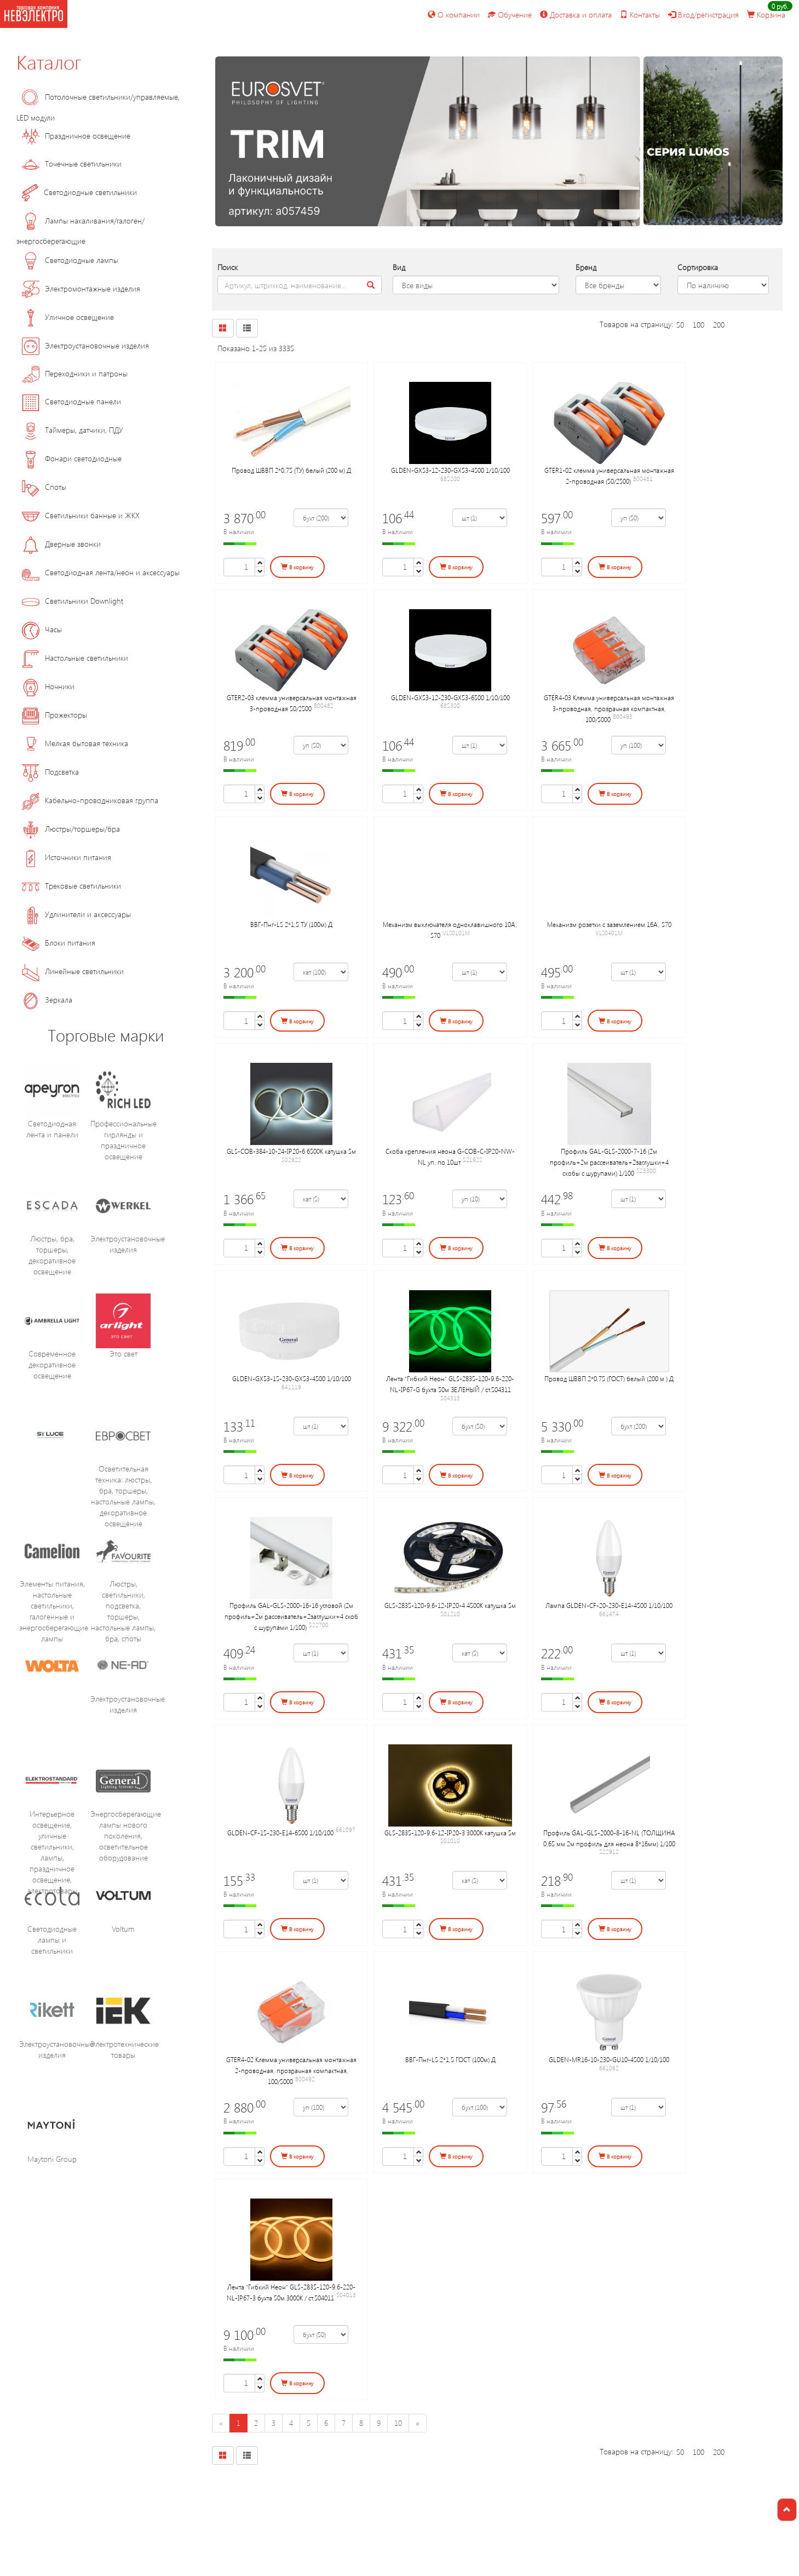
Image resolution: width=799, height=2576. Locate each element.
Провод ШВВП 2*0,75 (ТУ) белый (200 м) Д (291, 470)
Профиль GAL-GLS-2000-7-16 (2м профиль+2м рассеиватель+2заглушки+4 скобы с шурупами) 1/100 (609, 1162)
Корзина (766, 14)
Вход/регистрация (703, 14)
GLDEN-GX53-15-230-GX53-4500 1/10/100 (291, 1378)
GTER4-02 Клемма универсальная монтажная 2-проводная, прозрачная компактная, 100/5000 (291, 2070)
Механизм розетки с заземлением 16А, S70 (609, 924)
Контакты (640, 14)
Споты (44, 487)
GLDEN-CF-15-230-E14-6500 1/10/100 (280, 1832)
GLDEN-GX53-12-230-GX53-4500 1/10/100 (450, 470)
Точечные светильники (72, 163)
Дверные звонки (61, 544)
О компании (454, 14)
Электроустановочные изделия (85, 345)
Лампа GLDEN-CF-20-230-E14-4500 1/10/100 (608, 1605)
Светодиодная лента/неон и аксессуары (101, 572)
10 (398, 2423)
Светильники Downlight (72, 601)
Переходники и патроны (75, 373)
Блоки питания (58, 942)
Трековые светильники (71, 885)
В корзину (297, 567)
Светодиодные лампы (70, 260)
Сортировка (697, 267)
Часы (42, 629)
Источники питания (66, 857)
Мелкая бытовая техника (75, 743)
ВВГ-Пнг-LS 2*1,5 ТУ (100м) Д (291, 924)
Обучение (510, 14)
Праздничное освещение (76, 135)
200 (719, 324)
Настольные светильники (75, 657)
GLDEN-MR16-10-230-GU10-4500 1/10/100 (609, 2059)
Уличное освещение (68, 317)
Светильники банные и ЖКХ (81, 515)
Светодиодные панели (71, 401)
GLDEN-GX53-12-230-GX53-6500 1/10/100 (450, 697)
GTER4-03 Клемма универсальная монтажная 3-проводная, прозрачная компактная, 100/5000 (609, 708)
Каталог (48, 61)
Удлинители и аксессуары (76, 914)
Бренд (586, 267)
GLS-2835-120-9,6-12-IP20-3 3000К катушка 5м (450, 1832)
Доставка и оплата (576, 14)
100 (698, 324)
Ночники (48, 686)
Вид (399, 267)
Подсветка (50, 771)
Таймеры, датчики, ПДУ (72, 430)
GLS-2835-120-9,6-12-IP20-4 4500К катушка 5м (450, 1605)
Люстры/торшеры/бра (71, 828)
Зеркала (47, 999)
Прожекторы (54, 714)
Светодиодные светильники (79, 192)
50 (680, 324)
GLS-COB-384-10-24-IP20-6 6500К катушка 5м (291, 1151)
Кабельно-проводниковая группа (90, 800)
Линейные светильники (73, 971)
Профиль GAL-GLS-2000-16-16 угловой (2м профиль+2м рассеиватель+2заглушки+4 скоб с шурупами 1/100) (291, 1616)
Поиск (227, 267)
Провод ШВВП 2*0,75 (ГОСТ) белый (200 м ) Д (609, 1378)
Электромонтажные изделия (81, 288)
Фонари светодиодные (72, 458)
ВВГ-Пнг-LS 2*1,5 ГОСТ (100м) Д (450, 2059)
